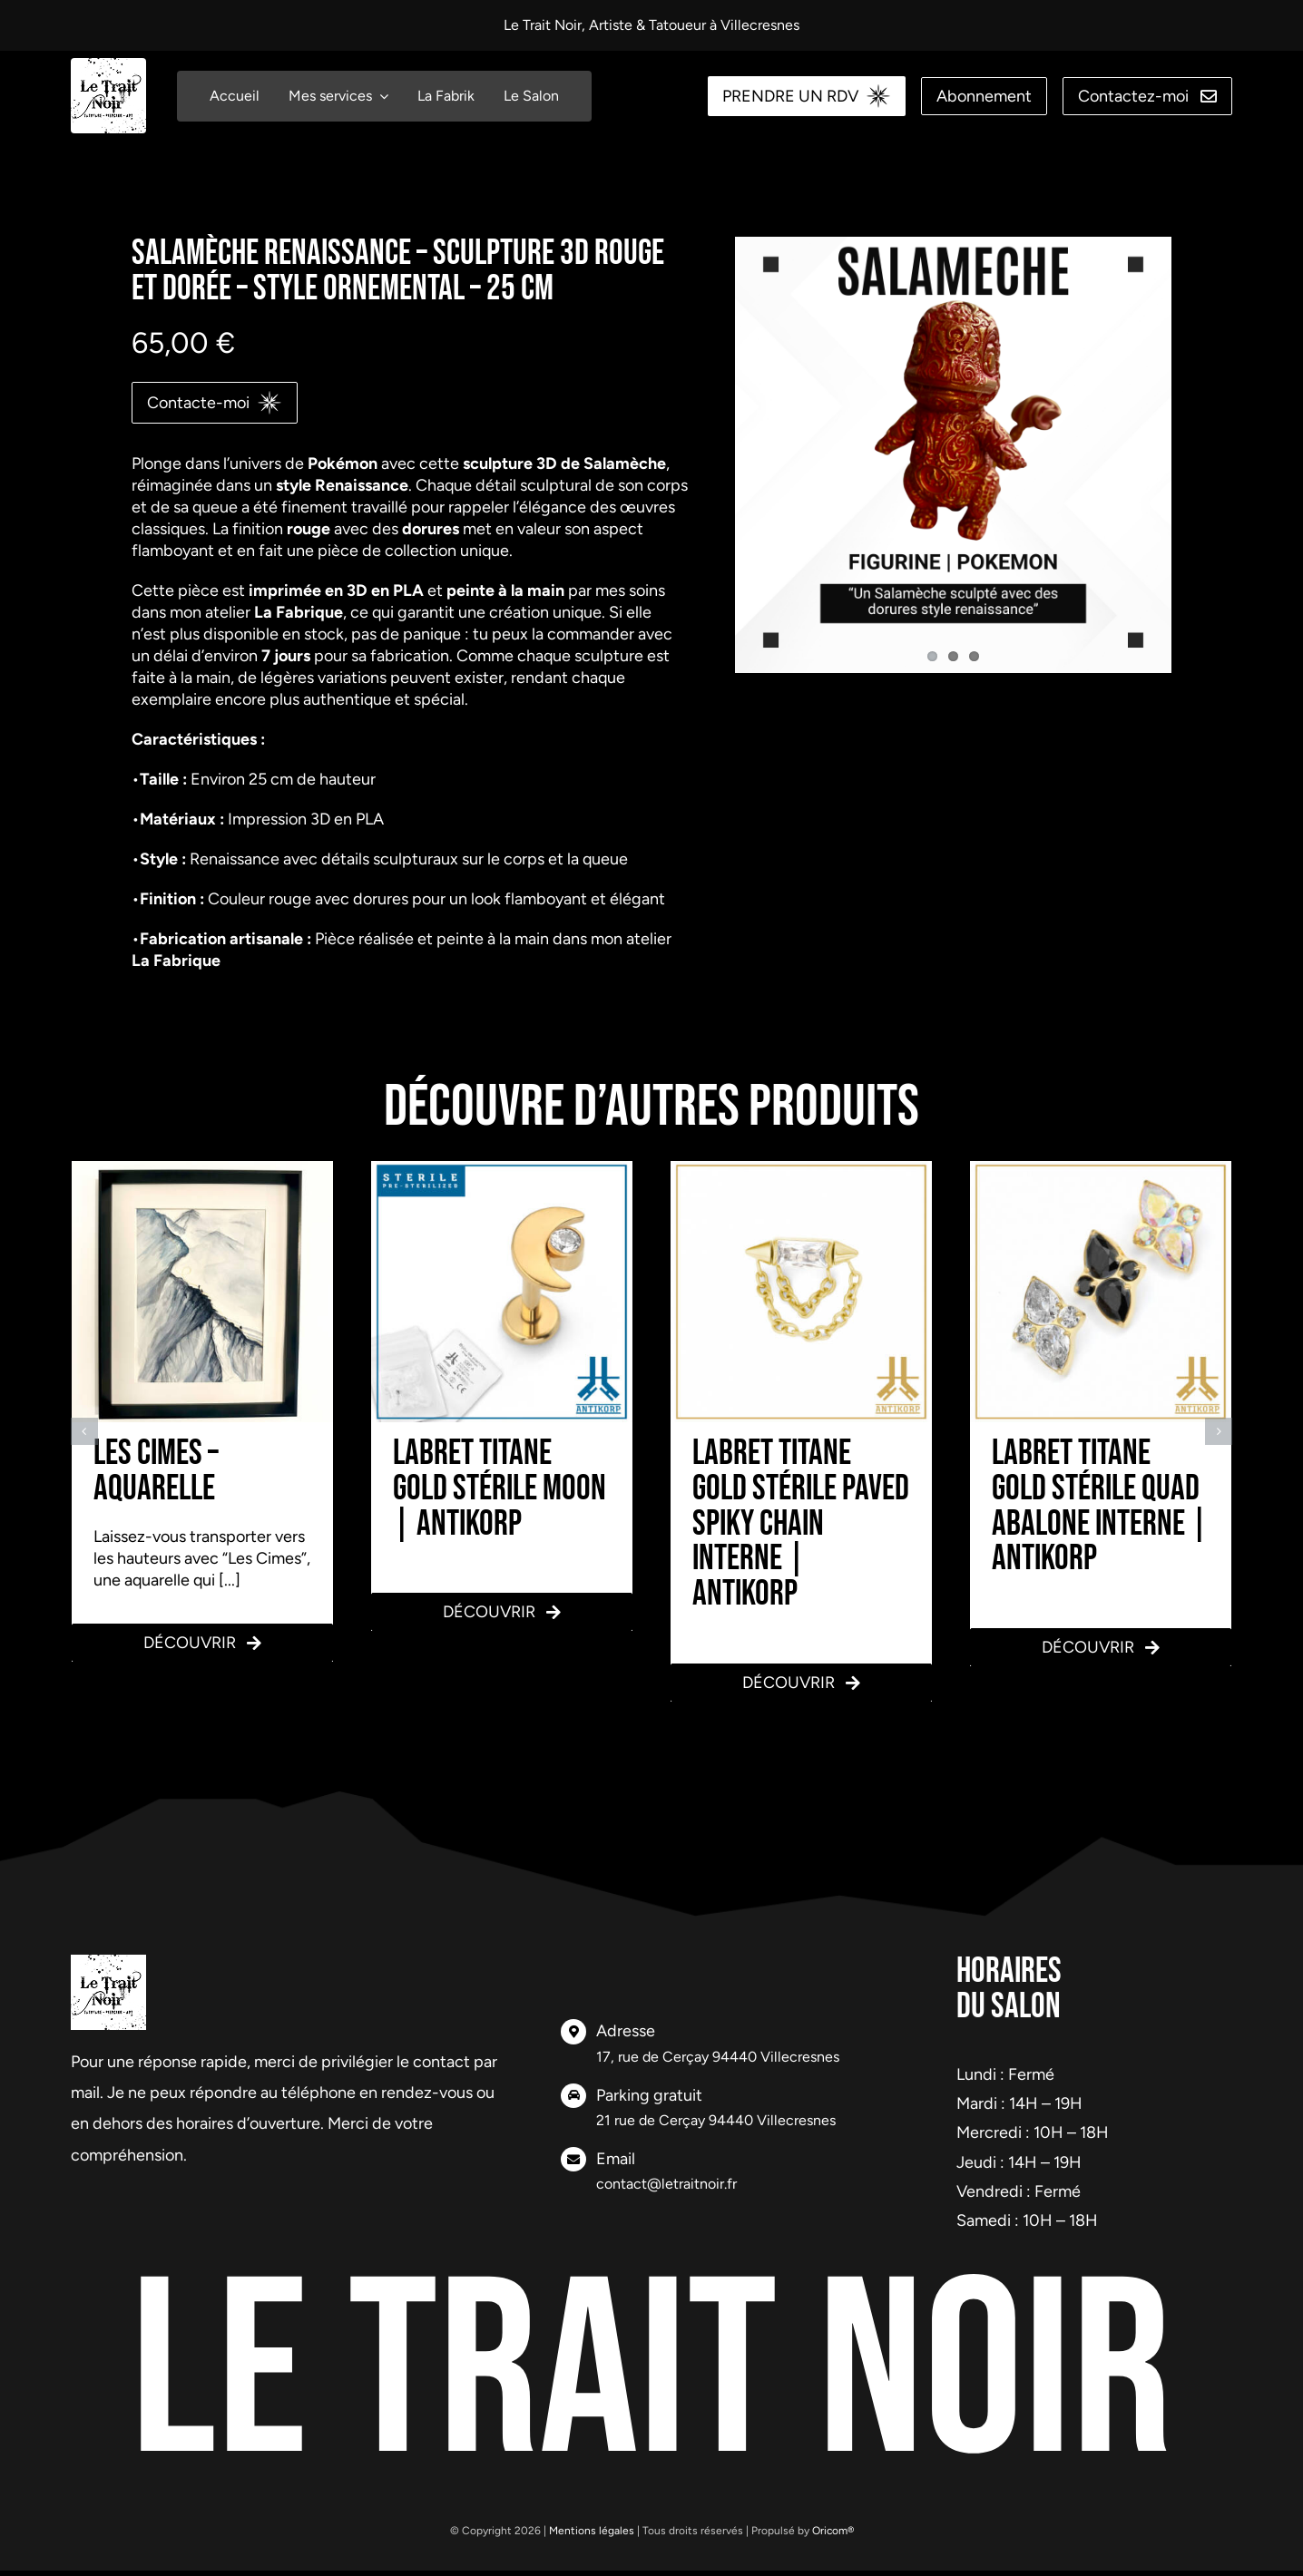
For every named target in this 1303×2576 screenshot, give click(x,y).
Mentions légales (591, 2530)
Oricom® (833, 2530)
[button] (84, 1431)
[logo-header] (108, 66)
